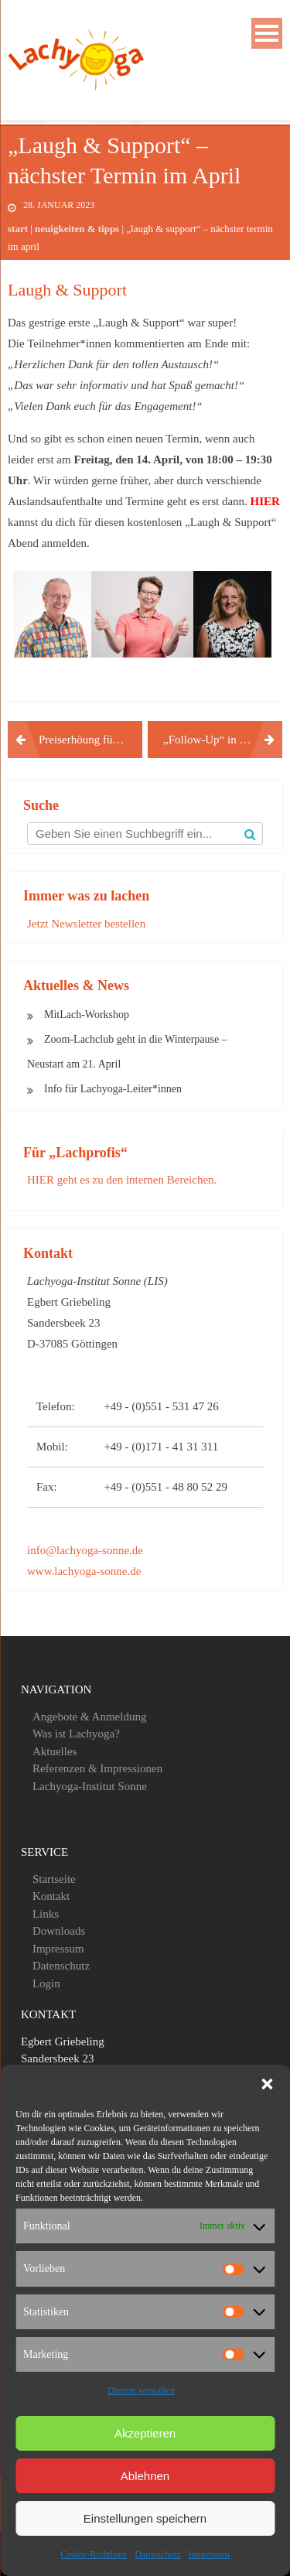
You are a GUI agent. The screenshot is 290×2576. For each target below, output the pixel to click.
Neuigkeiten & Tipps (77, 228)
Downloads (58, 1931)
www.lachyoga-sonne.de (84, 1571)
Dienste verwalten (141, 2390)
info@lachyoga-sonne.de (85, 1550)
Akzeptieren (145, 2433)
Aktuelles (54, 1751)
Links (45, 1914)
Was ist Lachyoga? (76, 1733)
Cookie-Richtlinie (93, 2554)
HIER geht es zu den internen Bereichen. (122, 1180)
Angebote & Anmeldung (89, 1716)
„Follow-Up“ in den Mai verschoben (222, 739)
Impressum (208, 2554)
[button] (267, 2084)
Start (18, 228)
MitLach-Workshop (86, 1014)
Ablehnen (145, 2475)
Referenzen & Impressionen (97, 1768)
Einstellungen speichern (145, 2518)
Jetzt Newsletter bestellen (86, 923)
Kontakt (51, 1896)
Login (46, 1983)
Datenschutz (157, 2554)
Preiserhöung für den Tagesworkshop (90, 739)
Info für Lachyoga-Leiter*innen (113, 1089)
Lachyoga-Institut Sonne (89, 1786)
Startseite (54, 1879)
